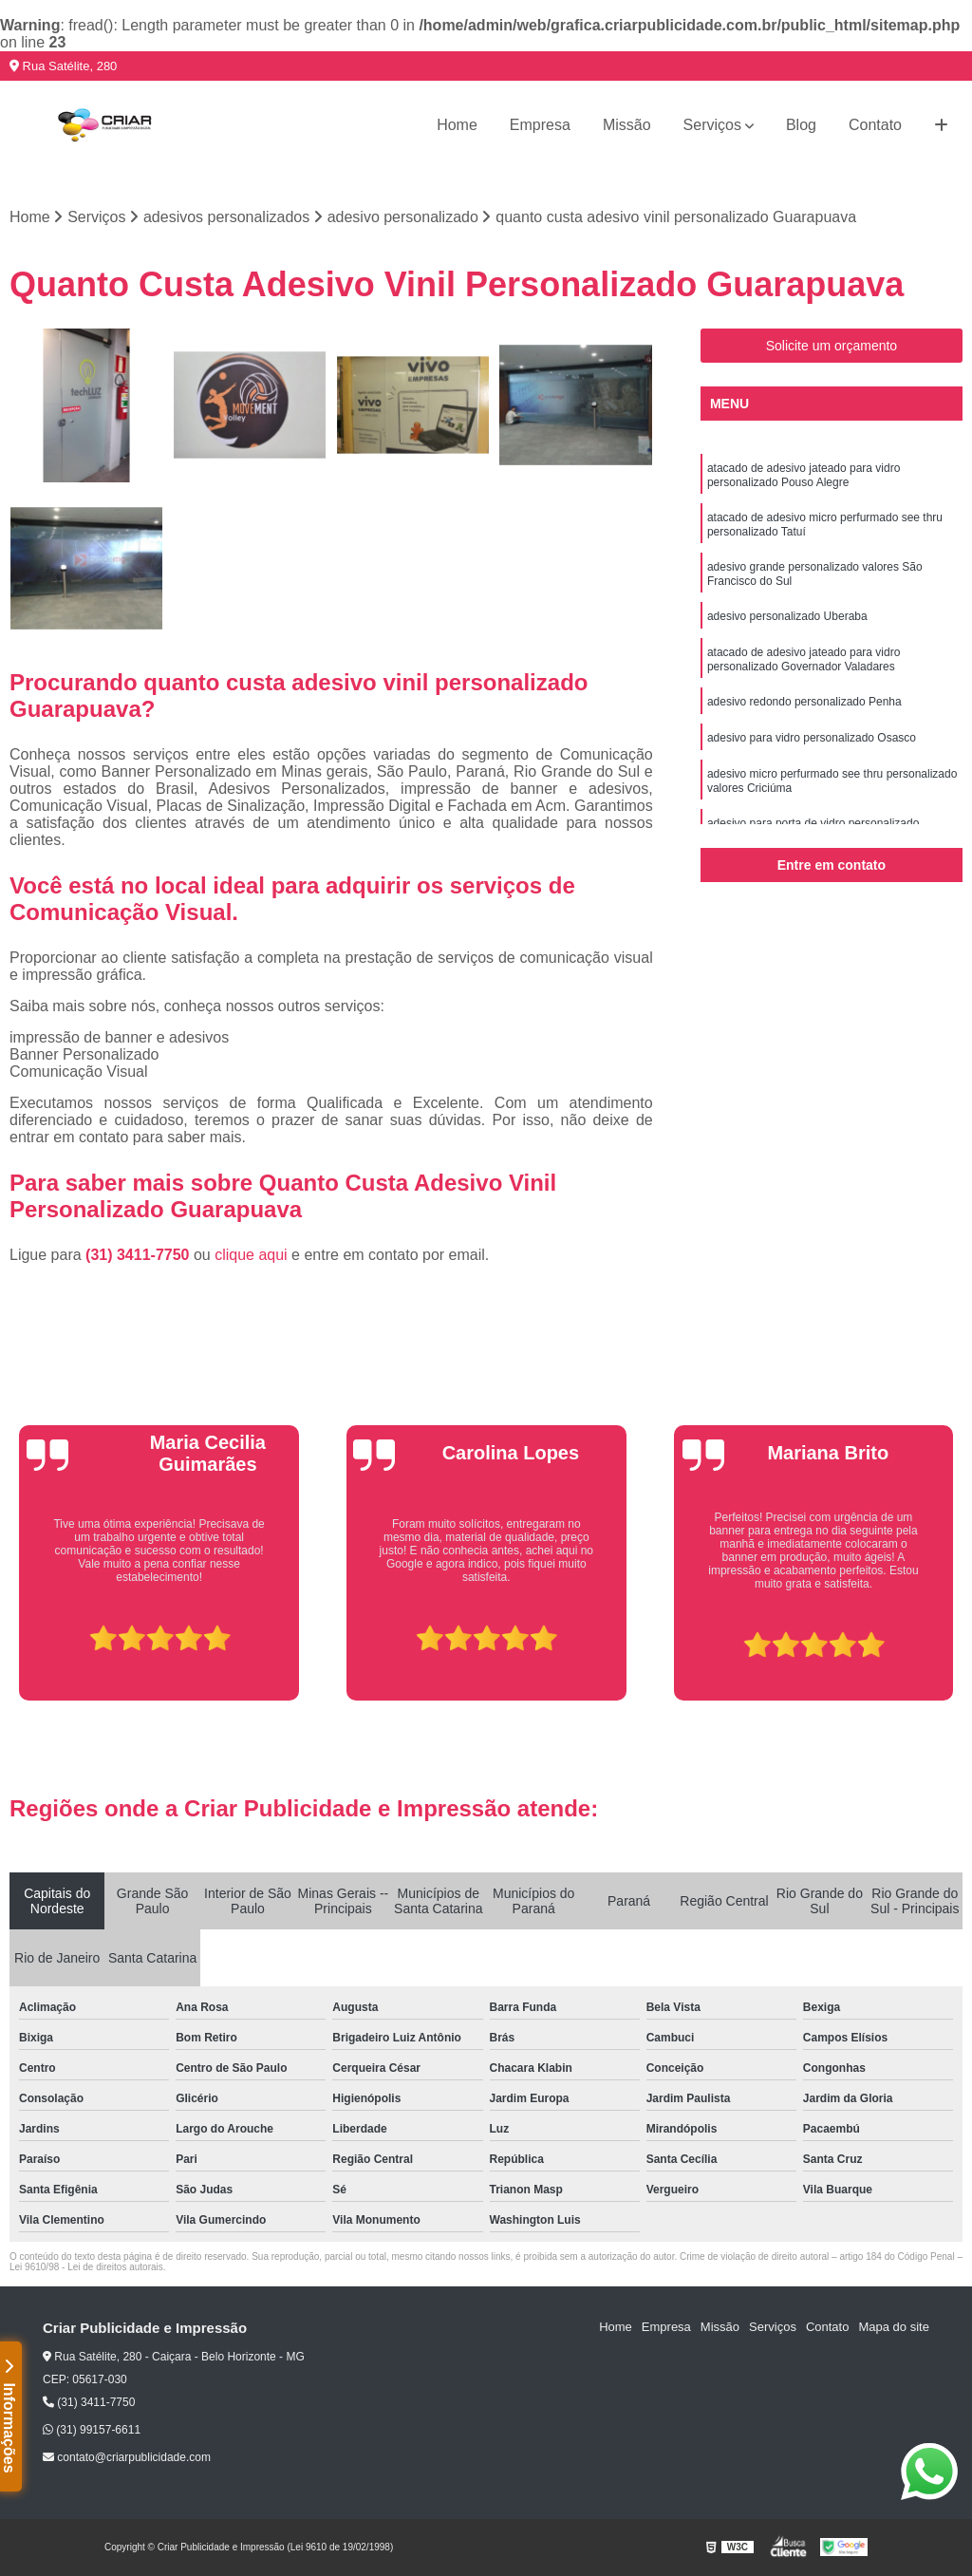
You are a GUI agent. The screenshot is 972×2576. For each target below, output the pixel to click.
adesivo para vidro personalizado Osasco (811, 737)
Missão (627, 125)
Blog (801, 125)
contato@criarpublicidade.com (127, 2457)
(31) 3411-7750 (139, 1255)
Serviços (712, 125)
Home (457, 125)
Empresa (540, 125)
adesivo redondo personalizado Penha (804, 701)
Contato (875, 125)
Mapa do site (893, 2327)
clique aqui (251, 1255)
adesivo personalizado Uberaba (787, 616)
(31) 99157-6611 (91, 2429)
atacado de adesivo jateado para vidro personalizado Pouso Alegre (803, 475)
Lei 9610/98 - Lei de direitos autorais (86, 2267)
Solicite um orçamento (832, 345)
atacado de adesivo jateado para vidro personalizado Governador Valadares (803, 659)
